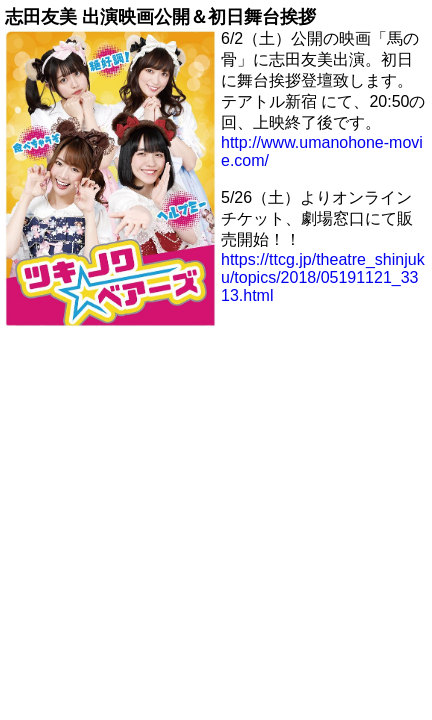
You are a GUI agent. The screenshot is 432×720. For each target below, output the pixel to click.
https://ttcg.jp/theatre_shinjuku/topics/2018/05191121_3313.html (323, 277)
